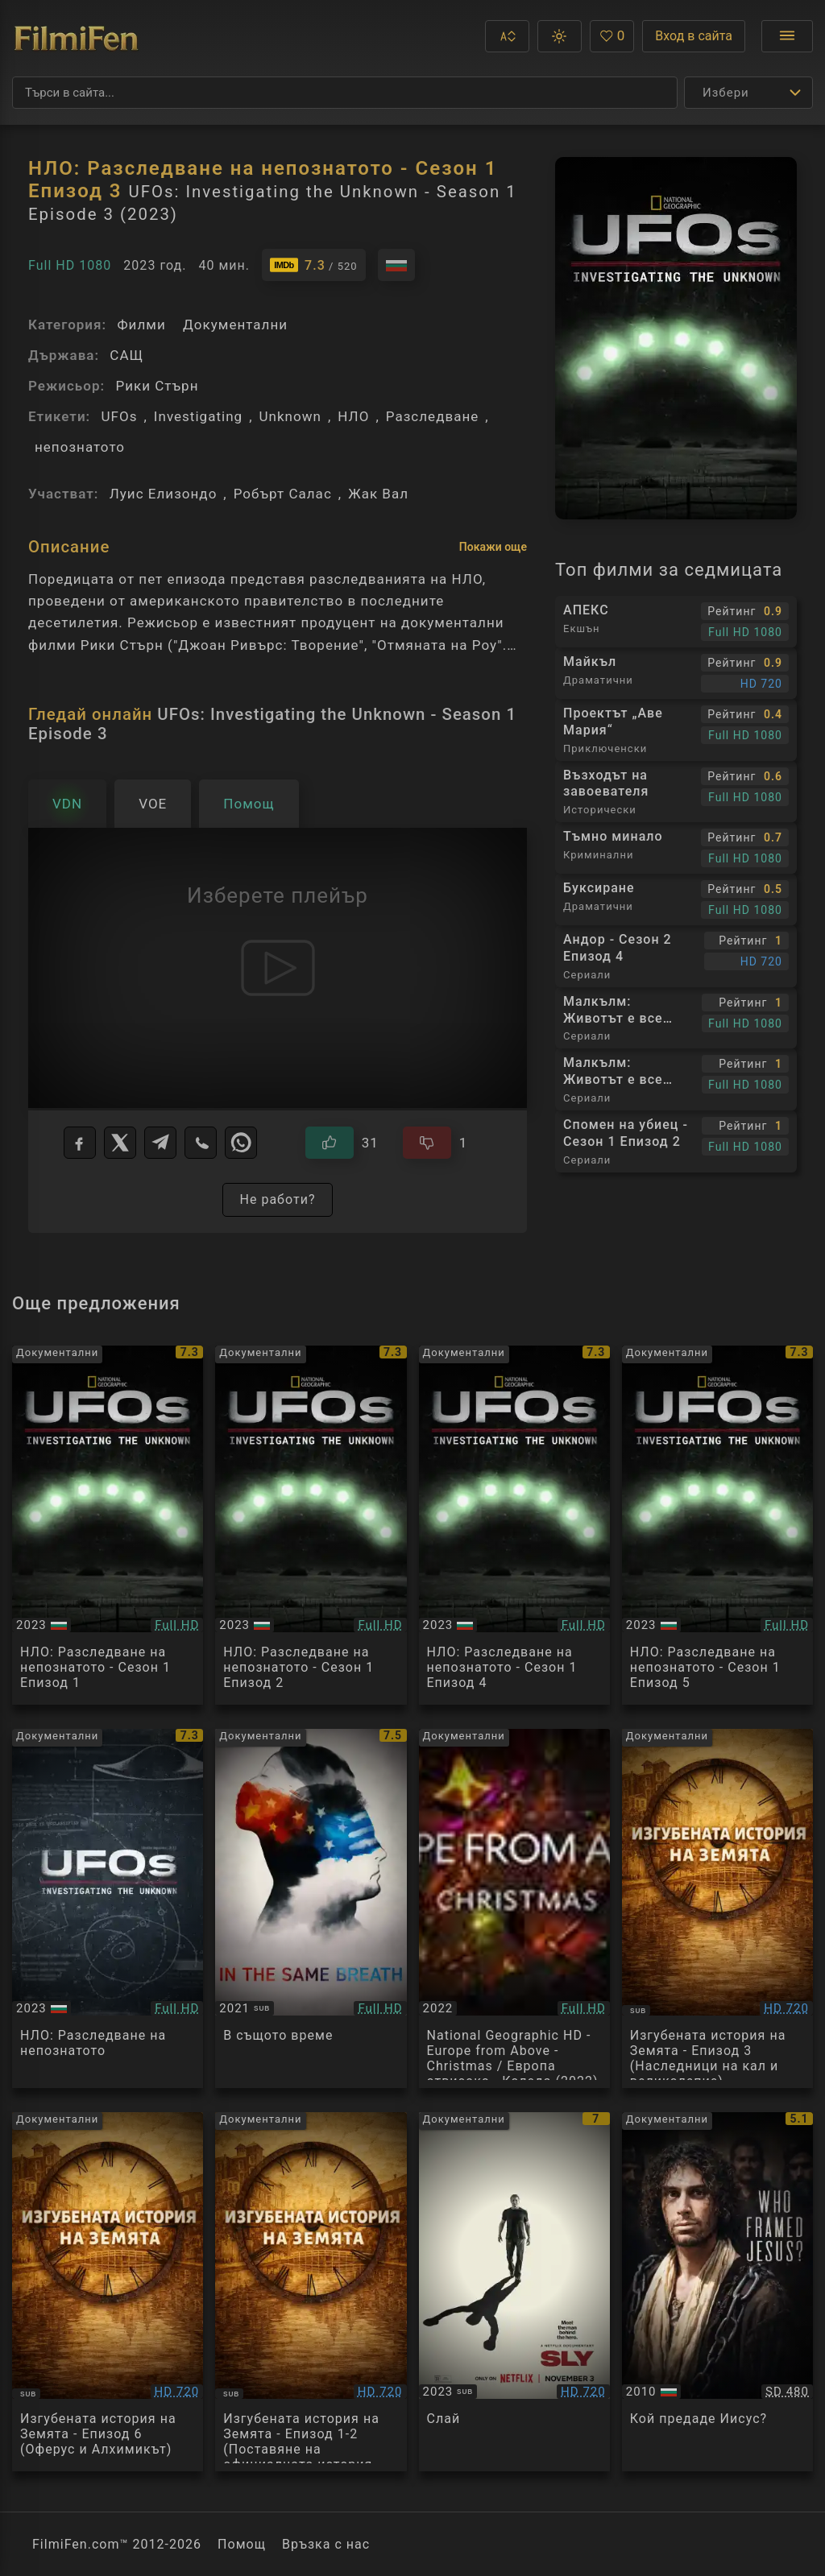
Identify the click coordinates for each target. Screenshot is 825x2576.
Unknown (290, 416)
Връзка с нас (326, 2544)
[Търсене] (345, 92)
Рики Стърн (156, 386)
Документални (235, 324)
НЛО (353, 416)
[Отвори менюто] (787, 36)
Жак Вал (378, 494)
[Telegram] (160, 1143)
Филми (141, 324)
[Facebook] (80, 1143)
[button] (507, 36)
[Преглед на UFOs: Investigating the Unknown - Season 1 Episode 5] (717, 1525)
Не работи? (277, 1199)
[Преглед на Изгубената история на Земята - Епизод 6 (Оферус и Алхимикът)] (107, 2291)
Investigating (198, 416)
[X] (120, 1143)
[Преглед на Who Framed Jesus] (717, 2291)
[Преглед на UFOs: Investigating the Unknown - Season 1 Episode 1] (107, 1525)
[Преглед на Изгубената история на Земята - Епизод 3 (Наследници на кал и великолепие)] (717, 1908)
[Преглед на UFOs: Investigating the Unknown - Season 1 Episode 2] (310, 1525)
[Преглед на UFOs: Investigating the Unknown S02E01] (107, 1908)
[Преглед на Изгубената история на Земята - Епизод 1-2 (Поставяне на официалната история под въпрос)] (310, 2291)
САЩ (126, 355)
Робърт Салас (283, 494)
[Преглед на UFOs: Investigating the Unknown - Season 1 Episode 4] (514, 1525)
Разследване (432, 416)
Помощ (242, 2544)
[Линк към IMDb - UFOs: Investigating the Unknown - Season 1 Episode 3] (314, 265)
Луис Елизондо (164, 494)
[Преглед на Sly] (514, 2291)
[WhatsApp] (241, 1143)
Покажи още (493, 546)
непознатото (80, 447)
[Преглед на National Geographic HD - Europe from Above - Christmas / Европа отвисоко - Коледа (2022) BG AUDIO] (514, 1908)
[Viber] (200, 1143)
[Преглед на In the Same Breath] (310, 1908)
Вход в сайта (693, 35)
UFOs (119, 416)
